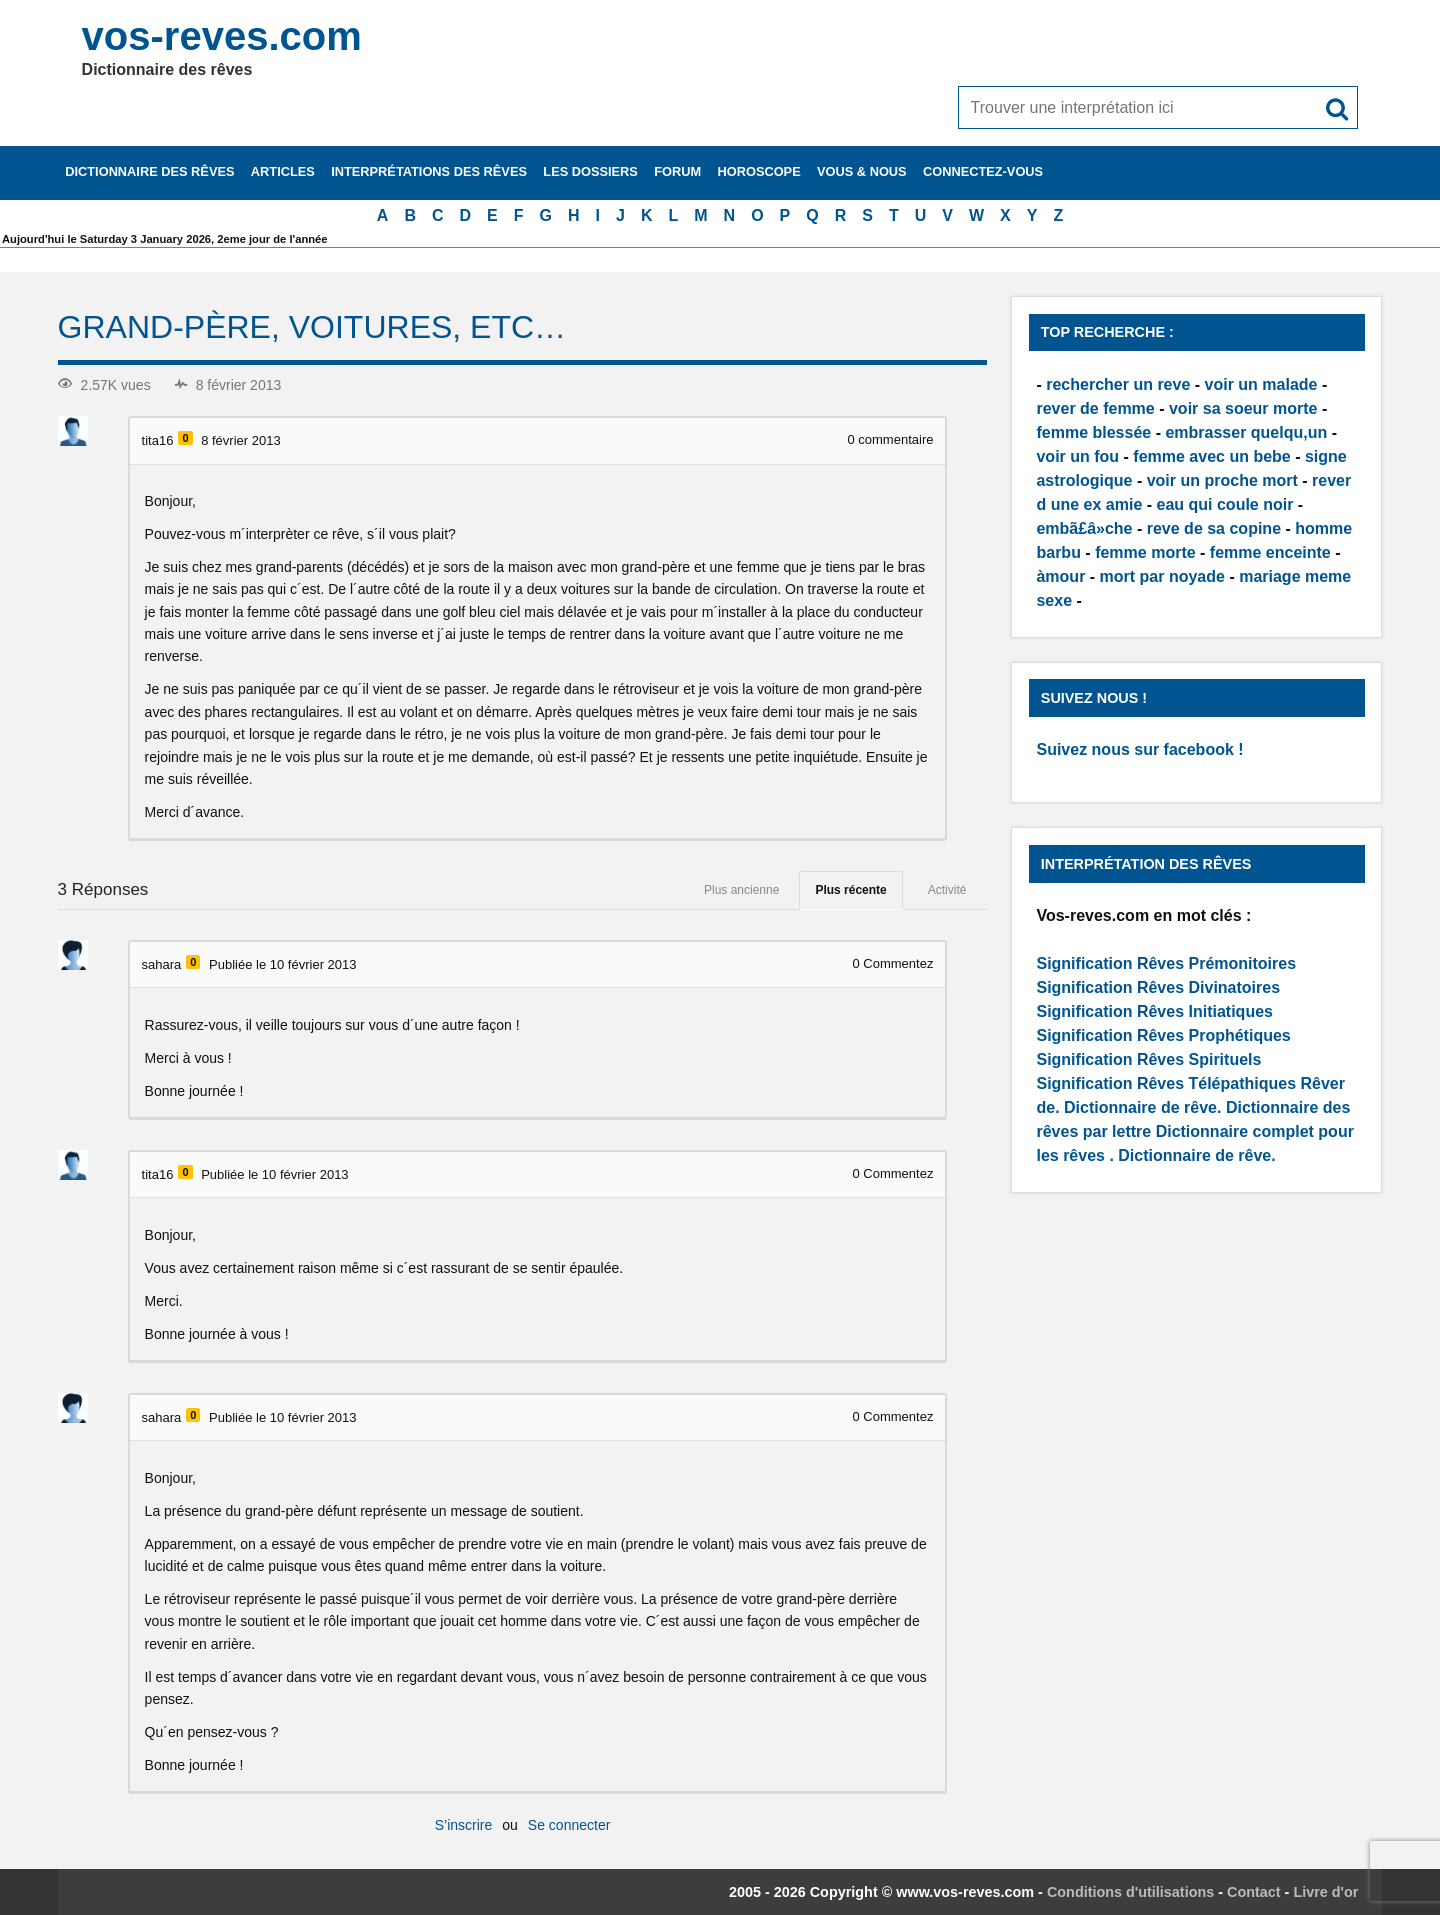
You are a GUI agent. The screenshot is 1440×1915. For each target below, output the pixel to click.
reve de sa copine (1214, 528)
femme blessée (1093, 432)
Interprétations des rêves (429, 171)
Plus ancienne (741, 890)
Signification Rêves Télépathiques (1168, 1083)
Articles (283, 171)
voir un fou (1077, 456)
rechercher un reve (1118, 384)
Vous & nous (862, 171)
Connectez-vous (983, 171)
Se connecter (569, 1825)
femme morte (1145, 552)
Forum (677, 171)
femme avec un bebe (1211, 456)
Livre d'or (1325, 1892)
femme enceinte (1270, 552)
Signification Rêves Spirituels (1148, 1059)
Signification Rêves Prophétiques (1163, 1035)
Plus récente (850, 890)
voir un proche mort (1222, 480)
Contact (1254, 1892)
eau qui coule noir (1225, 504)
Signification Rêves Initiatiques (1154, 1011)
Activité (947, 890)
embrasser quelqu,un (1246, 432)
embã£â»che (1084, 528)
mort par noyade (1162, 576)
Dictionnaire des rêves (149, 171)
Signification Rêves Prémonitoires (1166, 963)
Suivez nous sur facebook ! (1139, 749)
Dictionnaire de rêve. (1142, 1107)
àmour (1060, 576)
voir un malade (1261, 384)
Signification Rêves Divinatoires (1158, 987)
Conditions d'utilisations (1130, 1892)
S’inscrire (464, 1825)
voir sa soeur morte (1243, 408)
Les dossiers (590, 171)
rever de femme (1095, 408)
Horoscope (759, 171)
